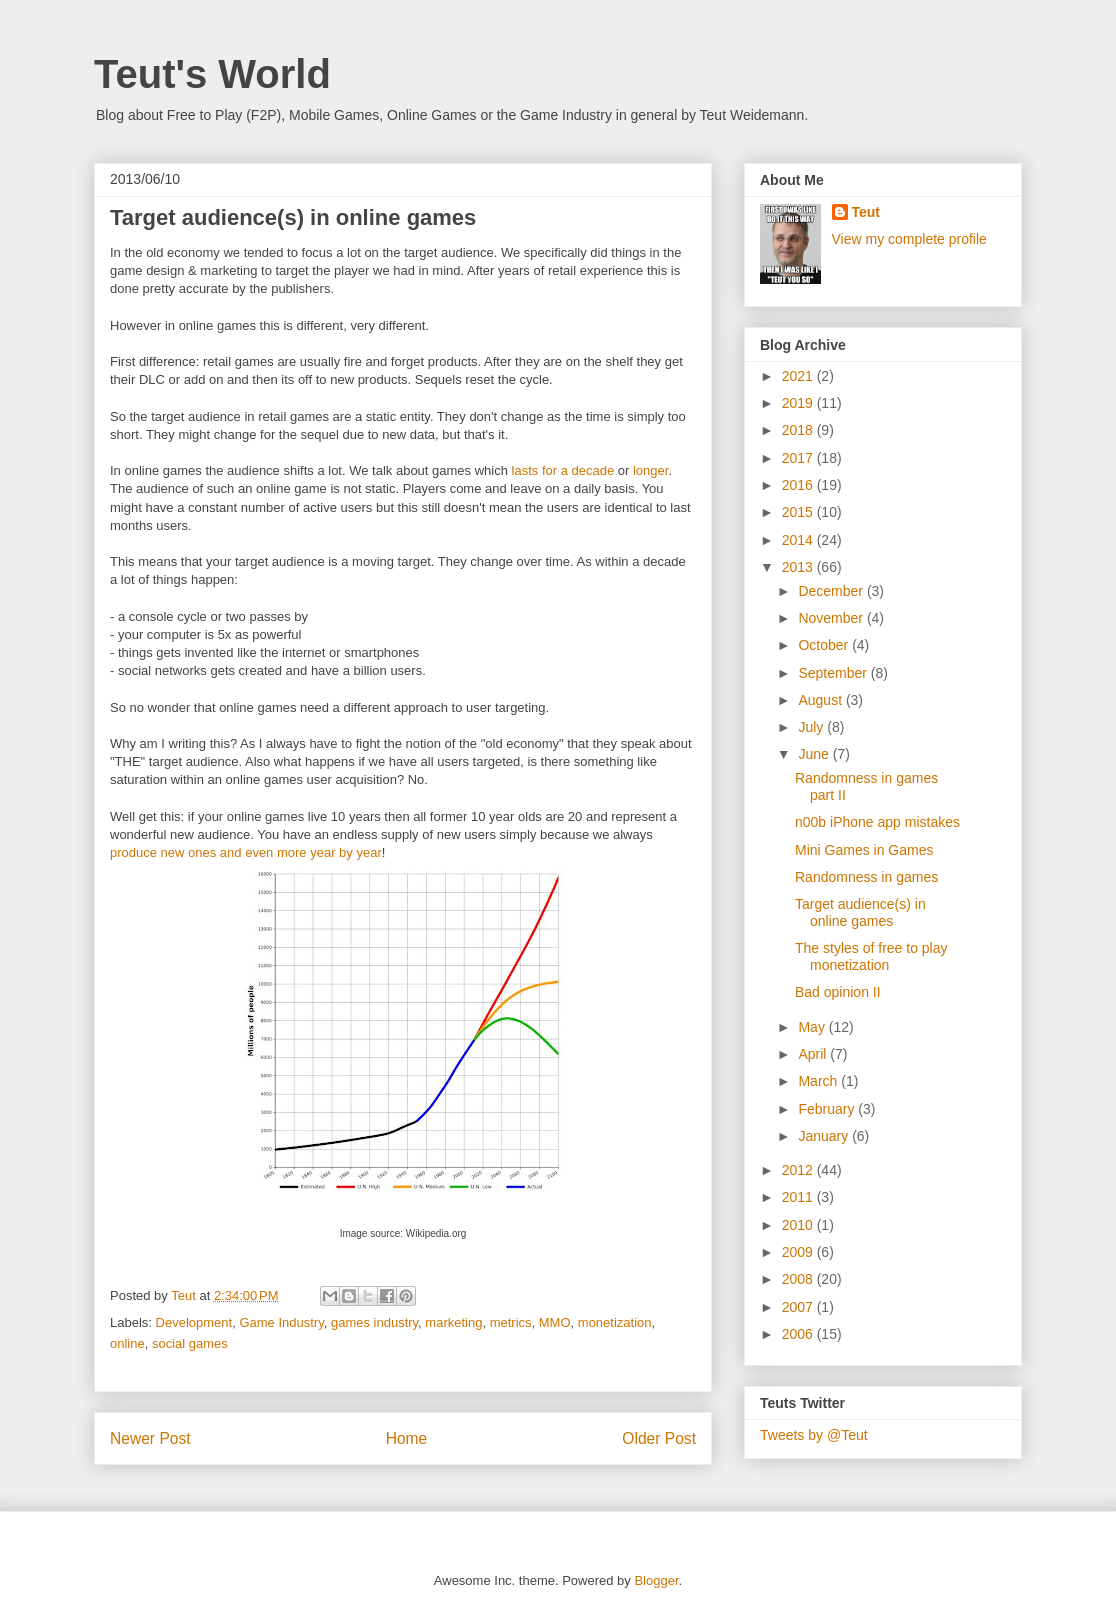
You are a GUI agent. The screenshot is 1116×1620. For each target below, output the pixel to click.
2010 (799, 1225)
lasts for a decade (561, 470)
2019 (799, 403)
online (127, 1343)
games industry (374, 1322)
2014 (799, 540)
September (834, 673)
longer (650, 470)
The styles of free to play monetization (871, 956)
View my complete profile (909, 239)
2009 (799, 1252)
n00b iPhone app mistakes (877, 822)
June (815, 754)
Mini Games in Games (864, 850)
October (825, 645)
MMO (555, 1322)
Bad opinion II (838, 992)
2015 (799, 512)
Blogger (656, 1580)
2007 (799, 1307)
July (812, 727)
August (821, 700)
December (832, 591)
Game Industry (281, 1322)
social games (190, 1343)
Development (194, 1322)
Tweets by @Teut (814, 1435)
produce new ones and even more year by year (246, 852)
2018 (799, 430)
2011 (799, 1197)
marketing (453, 1322)
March (819, 1081)
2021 (799, 376)
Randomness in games (866, 877)
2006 (799, 1334)
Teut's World (212, 74)
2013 (799, 567)
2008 (799, 1279)
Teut (866, 212)
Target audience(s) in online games (860, 912)
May (813, 1027)
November (832, 618)
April (814, 1054)
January (825, 1136)
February (828, 1109)
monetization (615, 1322)
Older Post (659, 1438)
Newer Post (150, 1438)
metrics (511, 1322)
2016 (799, 485)
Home (407, 1438)
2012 (799, 1170)
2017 (799, 458)
